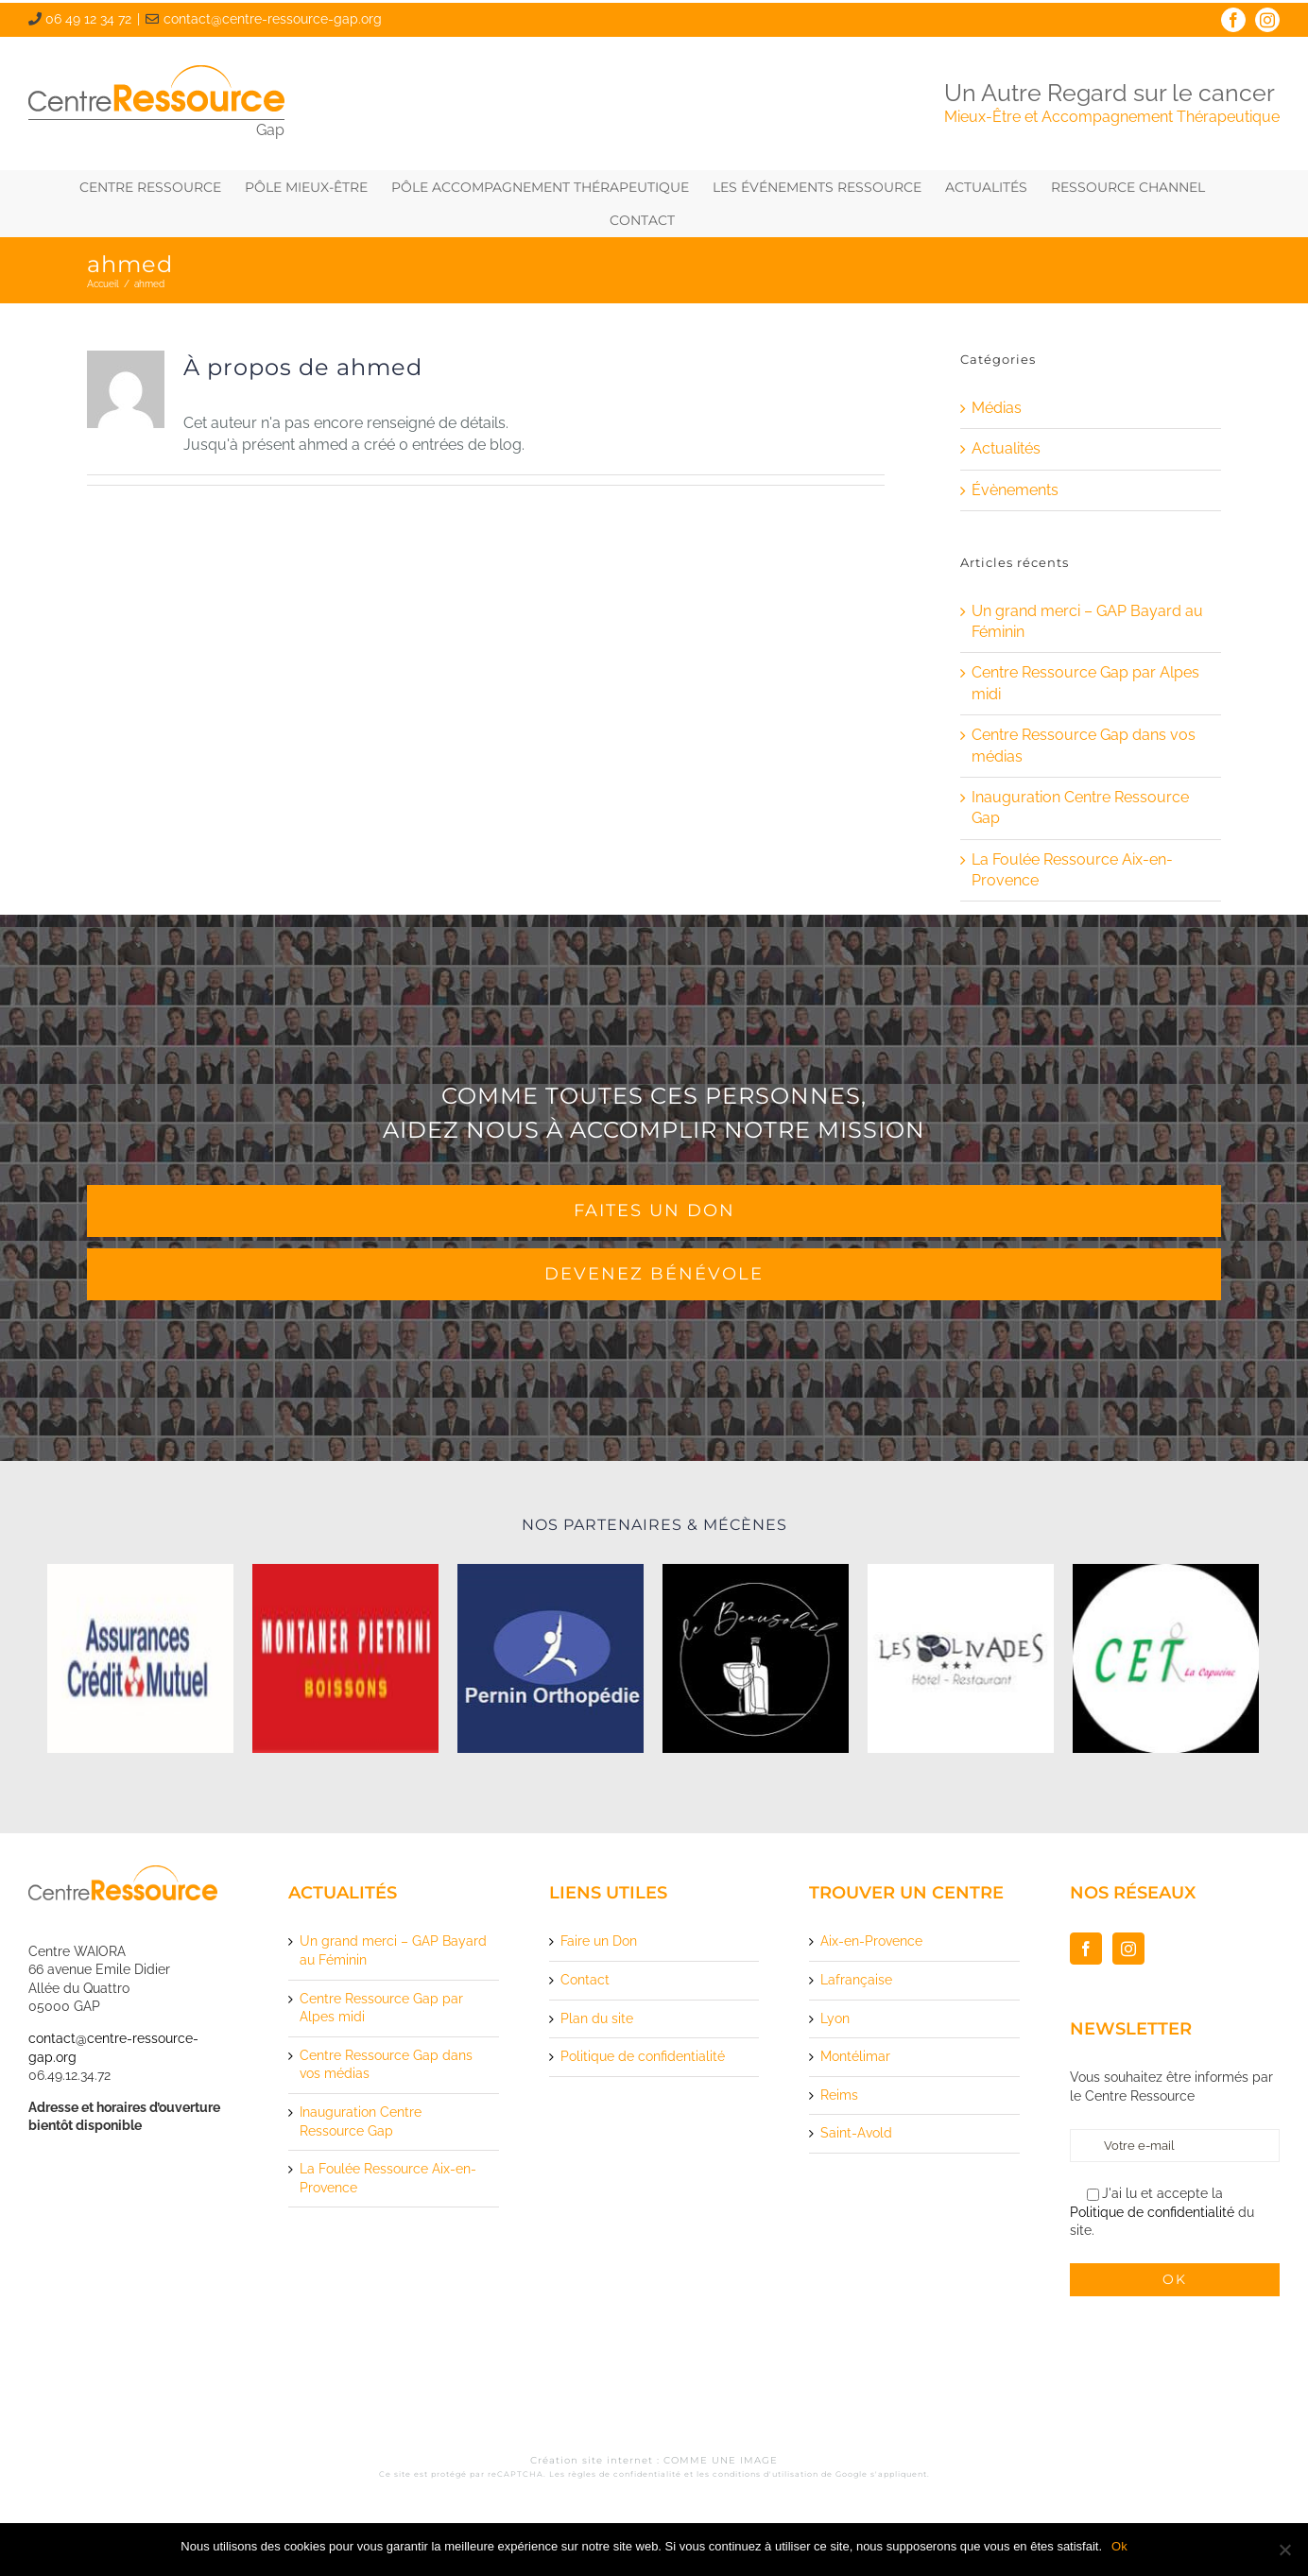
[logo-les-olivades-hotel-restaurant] (961, 1658)
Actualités (1006, 448)
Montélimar (855, 2056)
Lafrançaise (856, 1979)
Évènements (1015, 490)
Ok (1119, 2546)
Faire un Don (598, 1941)
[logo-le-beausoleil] (756, 1658)
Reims (839, 2095)
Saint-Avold (856, 2132)
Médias (997, 408)
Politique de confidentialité (642, 2056)
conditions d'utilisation (765, 2474)
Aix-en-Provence (871, 1941)
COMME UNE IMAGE (720, 2460)
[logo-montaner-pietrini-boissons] (345, 1658)
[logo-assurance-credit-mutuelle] (140, 1658)
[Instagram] (1128, 1948)
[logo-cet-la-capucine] (1166, 1658)
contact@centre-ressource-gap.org (273, 18)
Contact (585, 1979)
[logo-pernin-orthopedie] (550, 1658)
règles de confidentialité (624, 2474)
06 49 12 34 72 (88, 18)
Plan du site (596, 2018)
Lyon (835, 2018)
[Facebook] (1086, 1948)
